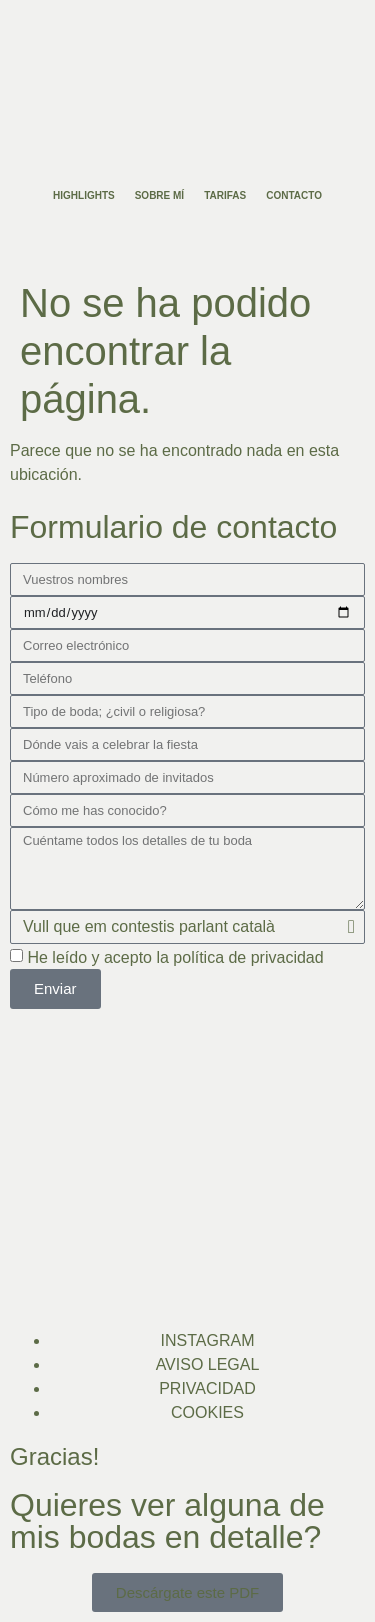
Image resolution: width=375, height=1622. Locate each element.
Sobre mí (159, 195)
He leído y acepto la (175, 957)
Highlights (84, 195)
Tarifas (225, 195)
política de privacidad (248, 957)
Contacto (294, 195)
